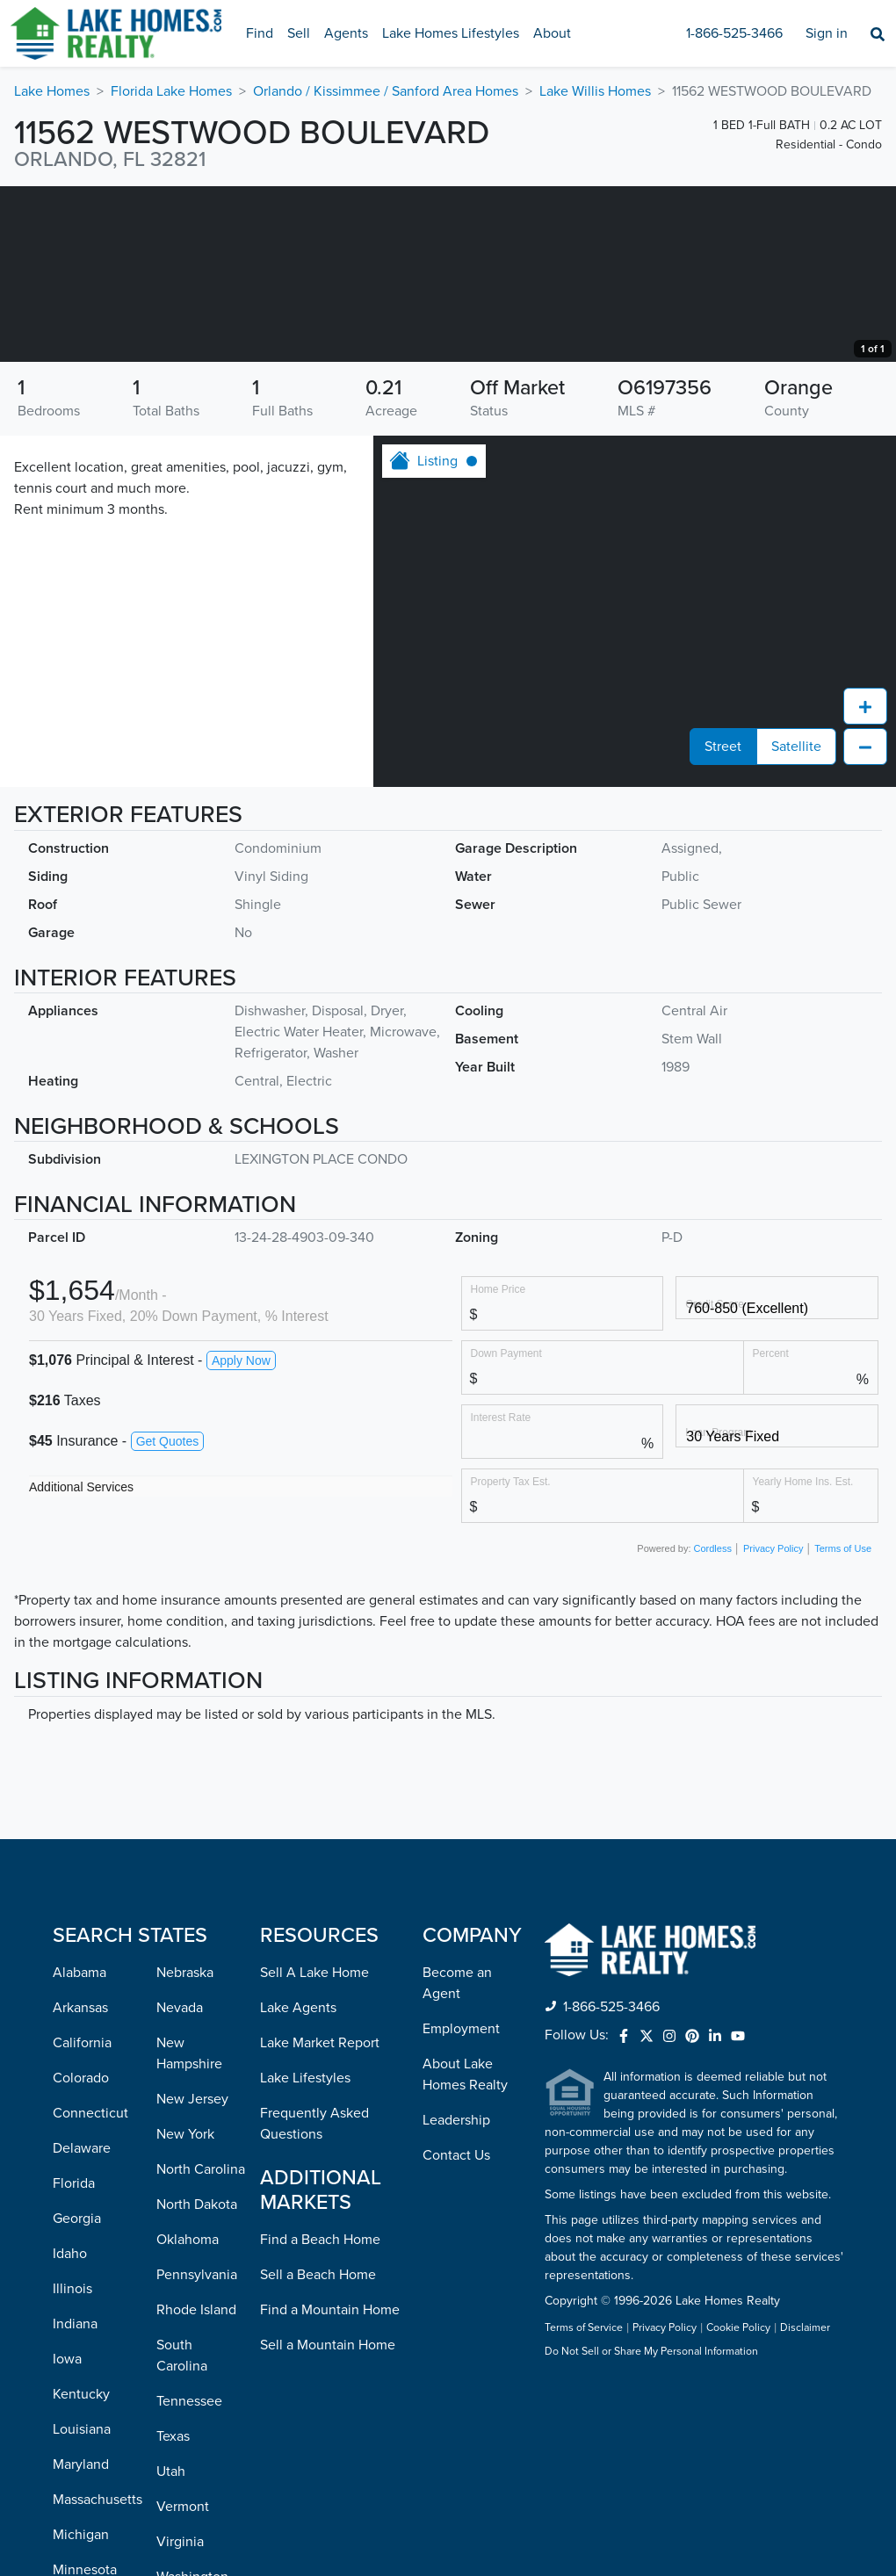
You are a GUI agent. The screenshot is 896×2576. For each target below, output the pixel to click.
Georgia (77, 2394)
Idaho (70, 2429)
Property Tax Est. (511, 1657)
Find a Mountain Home (330, 2485)
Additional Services (81, 1663)
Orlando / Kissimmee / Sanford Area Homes (385, 91)
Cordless (713, 1724)
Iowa (67, 2535)
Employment (461, 2204)
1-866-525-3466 (734, 33)
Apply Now (241, 1536)
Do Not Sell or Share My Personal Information (651, 2528)
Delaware (82, 2324)
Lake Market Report (319, 2218)
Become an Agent (457, 2158)
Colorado (81, 2253)
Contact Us (456, 2331)
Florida (74, 2359)
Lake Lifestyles (305, 2253)
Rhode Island (196, 2485)
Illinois (72, 2464)
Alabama (79, 2148)
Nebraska (184, 2148)
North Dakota (196, 2380)
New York (185, 2310)
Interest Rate (501, 1592)
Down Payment (506, 1528)
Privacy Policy (773, 1724)
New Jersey (192, 2275)
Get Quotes (167, 1617)
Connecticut (90, 2289)
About (552, 33)
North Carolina (200, 2345)
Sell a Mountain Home (327, 2520)
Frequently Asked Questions (314, 2299)
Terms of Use (842, 1724)
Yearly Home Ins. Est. (803, 1657)
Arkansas (80, 2183)
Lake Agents (298, 2183)
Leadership (456, 2296)
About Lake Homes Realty (465, 2250)
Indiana (75, 2499)
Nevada (179, 2183)
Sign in (827, 33)
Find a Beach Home (320, 2415)
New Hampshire (189, 2229)
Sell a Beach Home (318, 2450)
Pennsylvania (196, 2450)
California (82, 2218)
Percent (771, 1528)
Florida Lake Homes (171, 91)
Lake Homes (52, 91)
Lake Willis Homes (595, 91)
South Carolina (181, 2531)
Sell (298, 33)
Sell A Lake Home (314, 2148)
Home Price (498, 1464)
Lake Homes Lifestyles (450, 33)
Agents (346, 33)
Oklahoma (187, 2415)
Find (259, 33)
